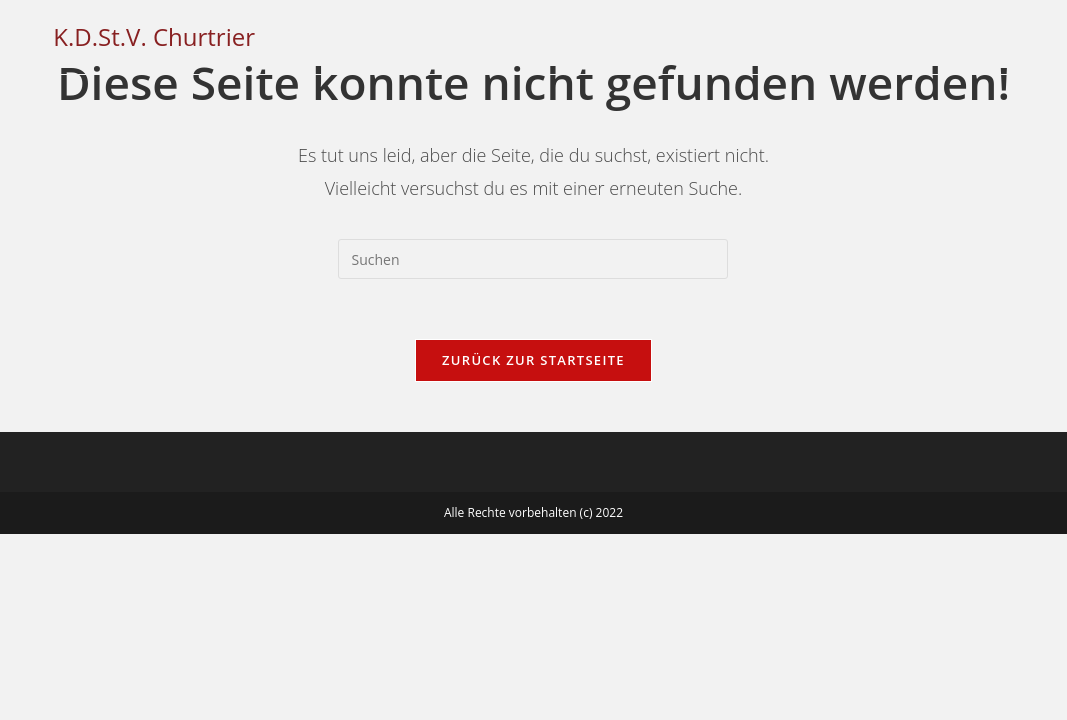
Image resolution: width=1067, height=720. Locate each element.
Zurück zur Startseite (533, 360)
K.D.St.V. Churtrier (154, 36)
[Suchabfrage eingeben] (533, 259)
